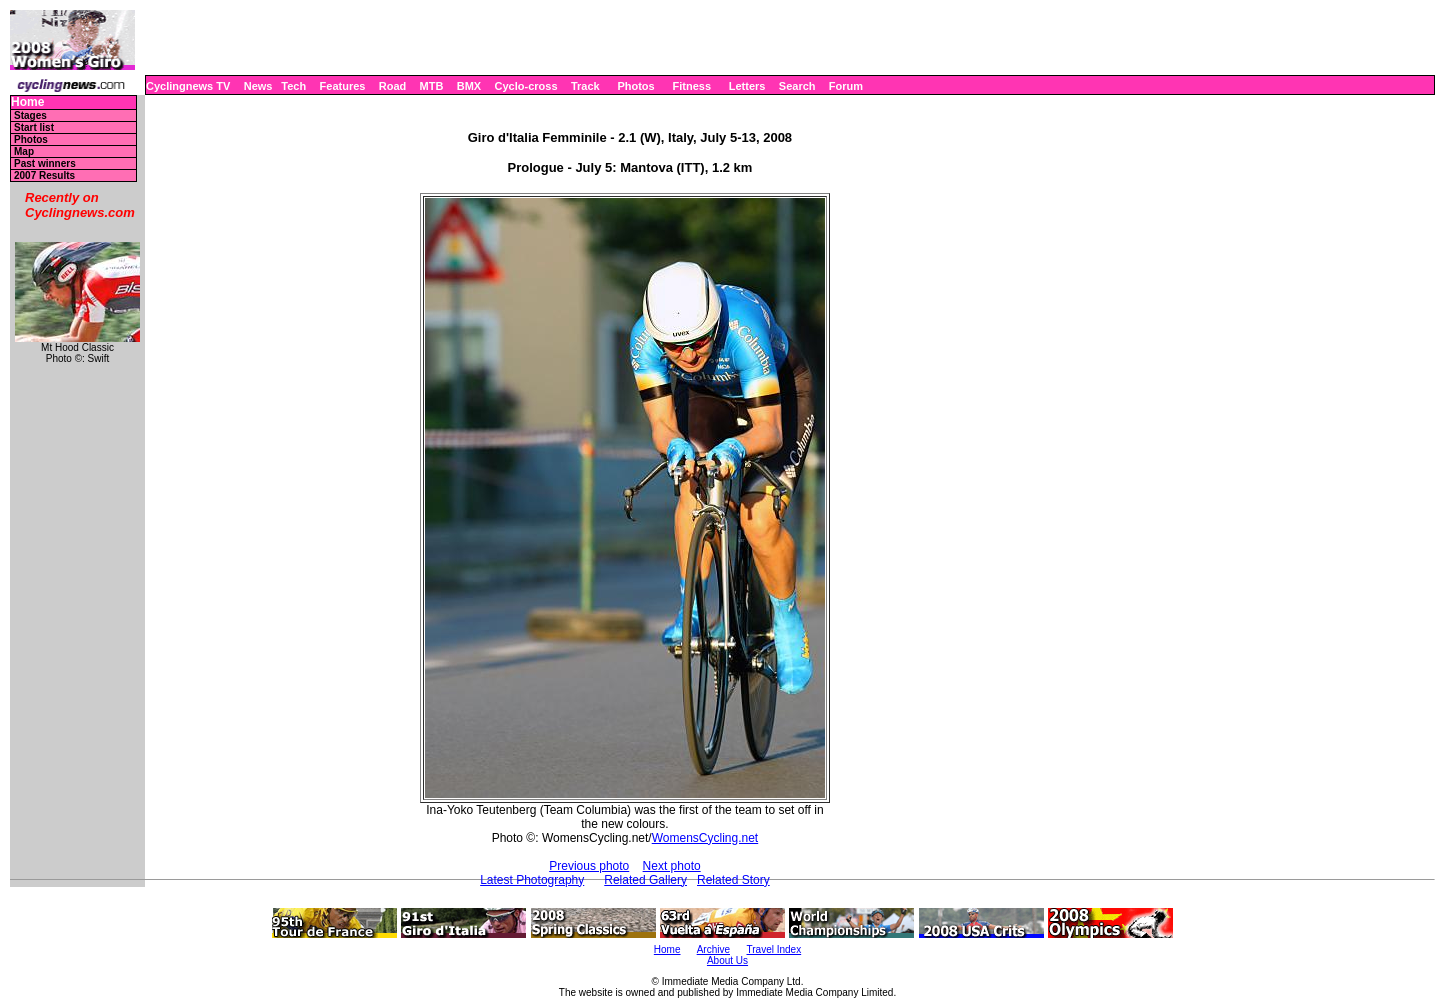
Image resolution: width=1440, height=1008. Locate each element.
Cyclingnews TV (188, 86)
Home (27, 102)
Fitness (691, 86)
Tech (293, 86)
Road (393, 86)
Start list (34, 127)
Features (343, 86)
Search (797, 86)
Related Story (733, 880)
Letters (747, 86)
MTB (432, 86)
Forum (846, 86)
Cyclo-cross (526, 86)
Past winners (45, 163)
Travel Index (774, 949)
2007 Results (44, 175)
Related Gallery (645, 880)
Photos (635, 86)
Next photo (672, 866)
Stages (30, 115)
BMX (469, 86)
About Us (727, 960)
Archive (713, 949)
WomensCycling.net (705, 838)
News (258, 86)
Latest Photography (532, 880)
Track (585, 86)
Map (24, 151)
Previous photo (589, 866)
